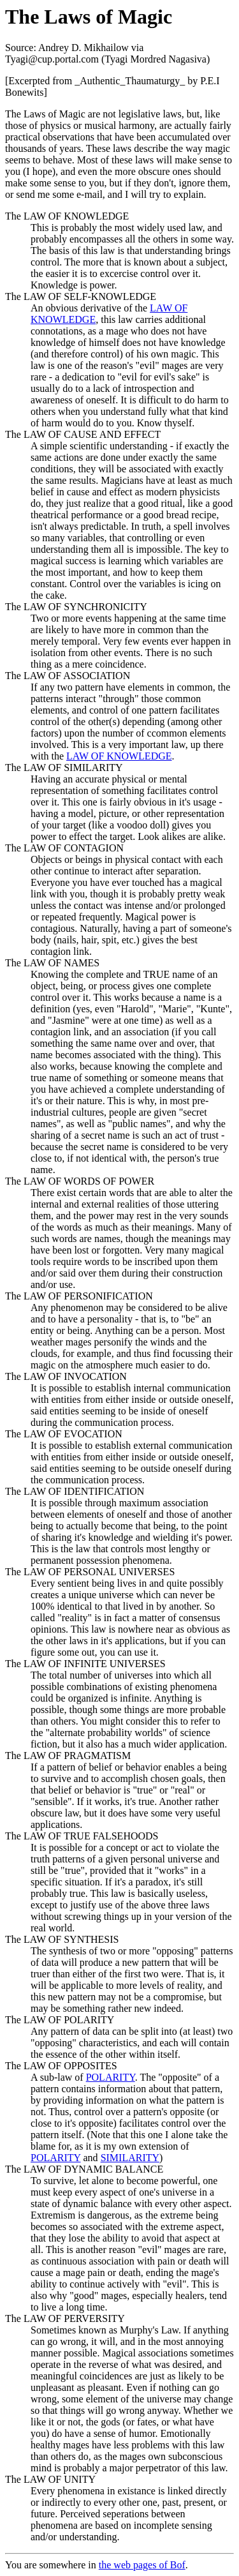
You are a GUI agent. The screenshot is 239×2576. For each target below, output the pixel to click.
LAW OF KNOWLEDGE (119, 756)
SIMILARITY (130, 2157)
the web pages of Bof (142, 2564)
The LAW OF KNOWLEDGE (67, 216)
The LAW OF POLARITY (59, 2019)
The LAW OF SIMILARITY (64, 767)
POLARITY (110, 2077)
